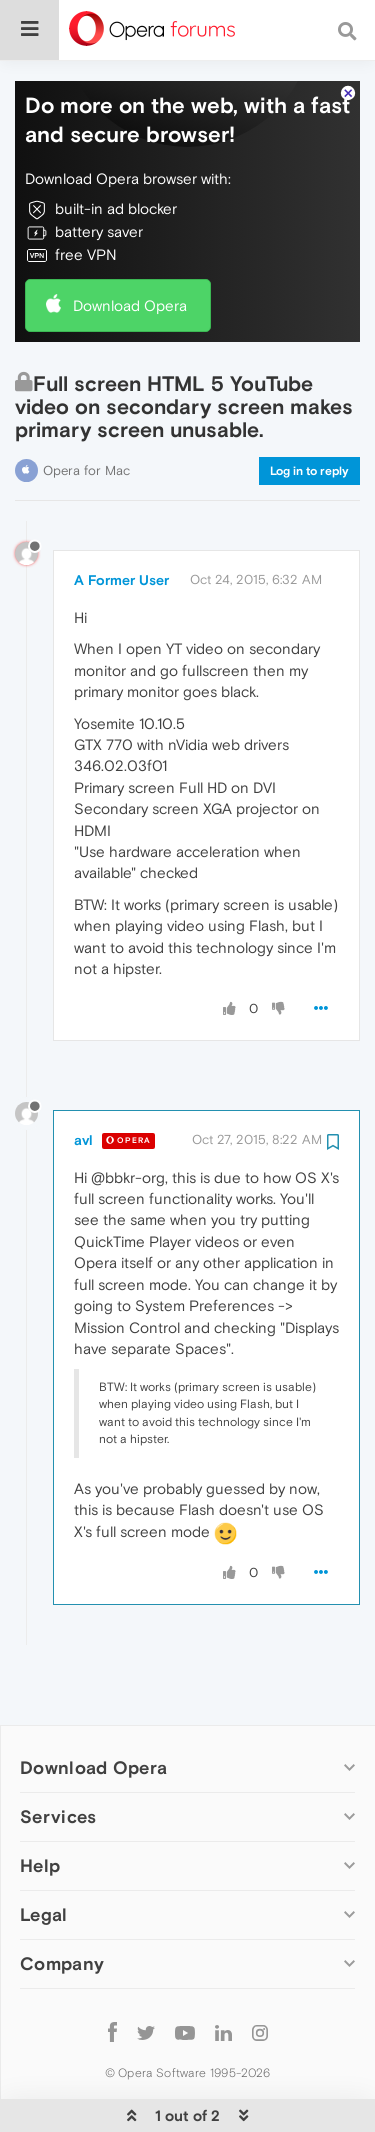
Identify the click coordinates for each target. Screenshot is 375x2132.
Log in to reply (309, 410)
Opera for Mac (86, 409)
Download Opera (130, 244)
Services (58, 1755)
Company (62, 1902)
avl (83, 1079)
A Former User (121, 519)
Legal (44, 1853)
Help (40, 1804)
